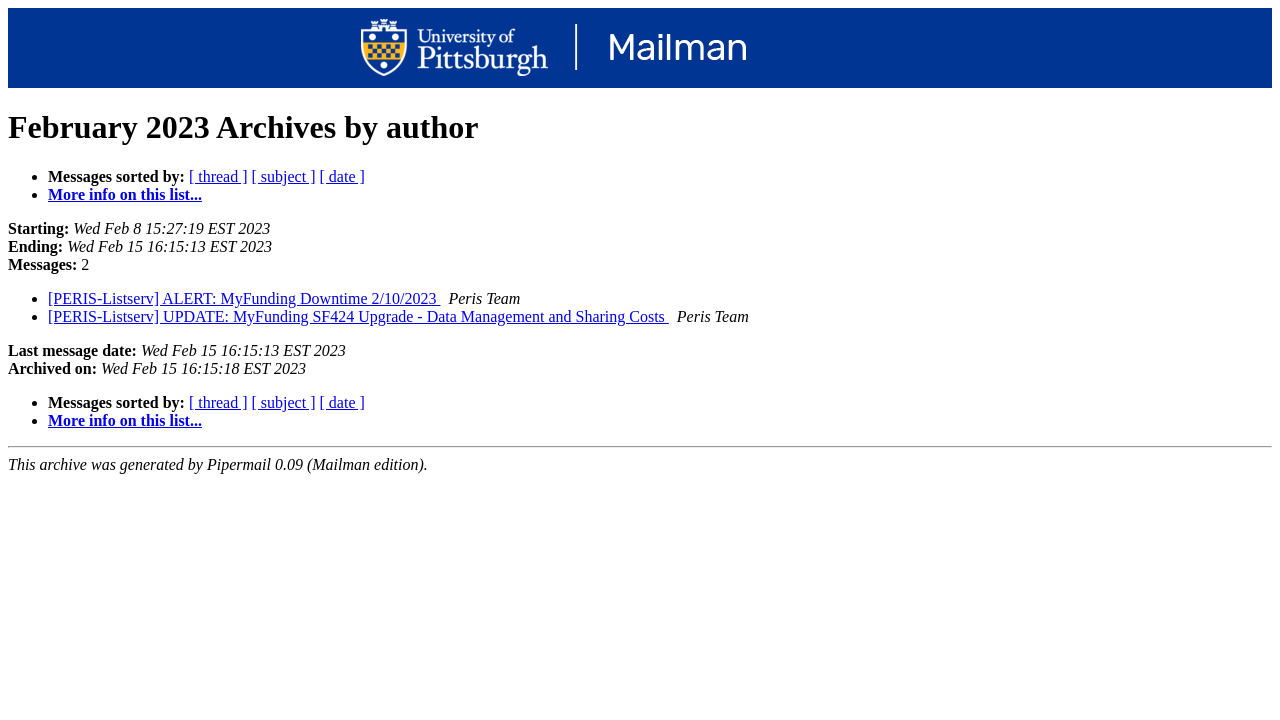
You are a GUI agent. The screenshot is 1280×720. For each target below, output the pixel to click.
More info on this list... (125, 194)
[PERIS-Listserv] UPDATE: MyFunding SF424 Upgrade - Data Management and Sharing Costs (358, 316)
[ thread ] (218, 176)
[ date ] (342, 176)
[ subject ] (284, 176)
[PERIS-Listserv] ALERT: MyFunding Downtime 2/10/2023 (244, 298)
